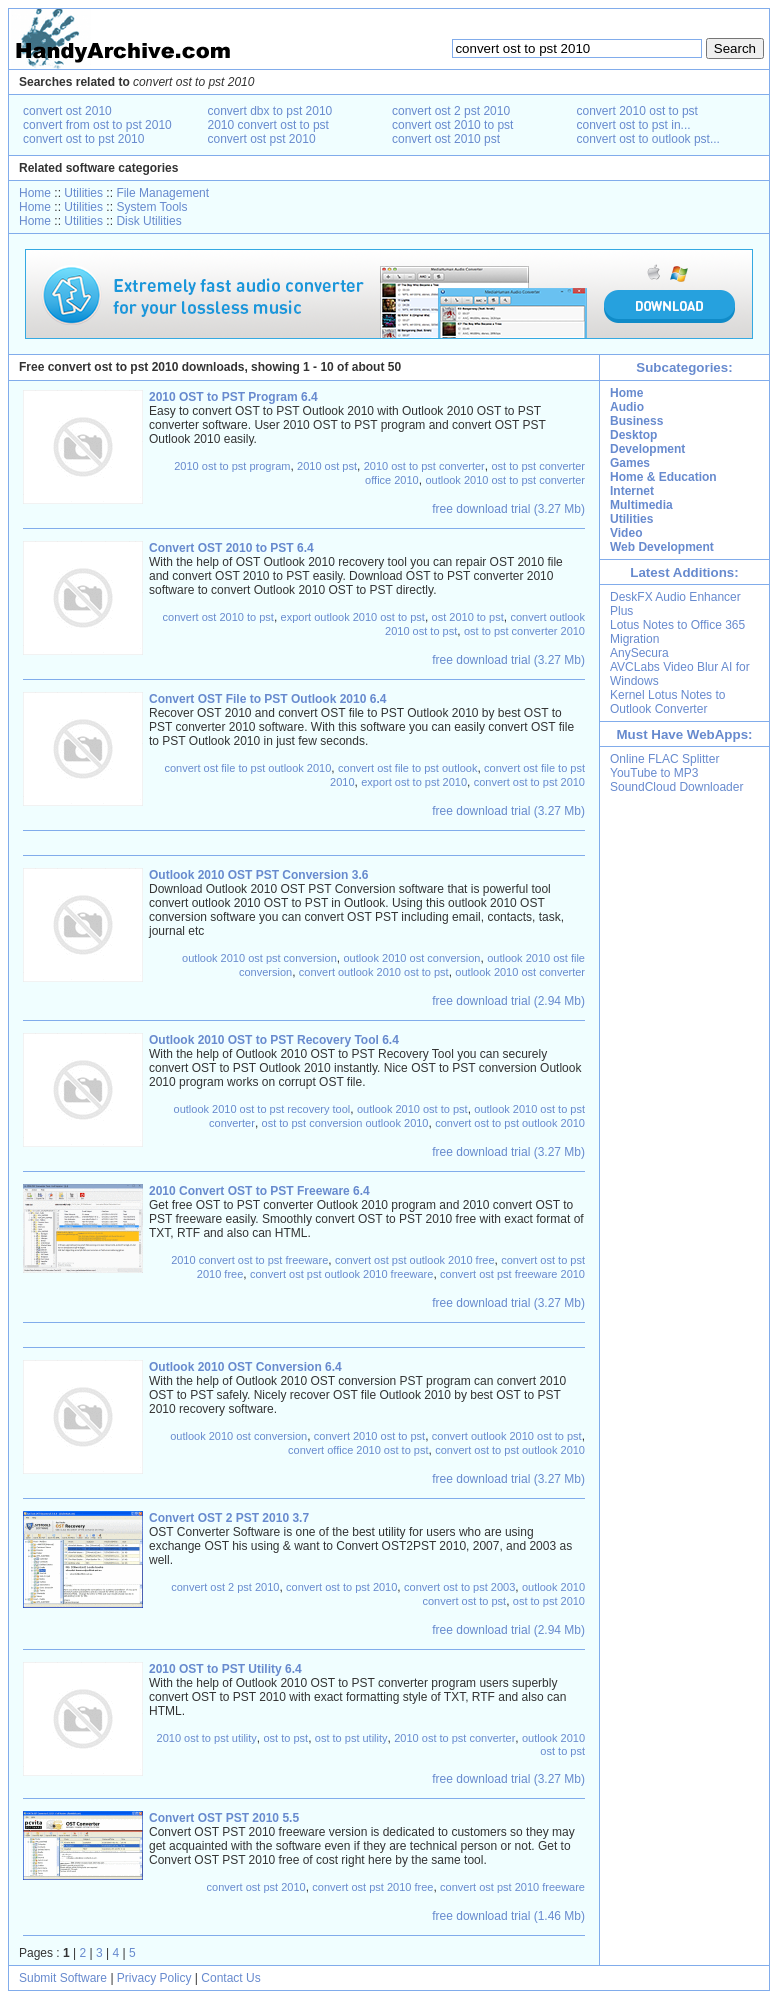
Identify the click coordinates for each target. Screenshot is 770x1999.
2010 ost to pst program (232, 466)
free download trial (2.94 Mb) (508, 1001)
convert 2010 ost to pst (637, 111)
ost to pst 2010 (549, 1601)
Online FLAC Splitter (664, 759)
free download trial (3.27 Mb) (508, 509)
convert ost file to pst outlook (407, 768)
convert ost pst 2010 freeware (512, 1887)
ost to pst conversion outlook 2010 (345, 1123)
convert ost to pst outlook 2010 (510, 1123)
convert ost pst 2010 (262, 139)
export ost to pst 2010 (414, 782)
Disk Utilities (148, 221)
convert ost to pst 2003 (459, 1587)
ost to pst (286, 1738)
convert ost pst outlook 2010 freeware (341, 1274)
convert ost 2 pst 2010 (451, 111)
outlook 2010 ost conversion (411, 958)
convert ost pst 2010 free (372, 1887)
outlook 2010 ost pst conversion (259, 958)
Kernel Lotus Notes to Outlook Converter (667, 702)
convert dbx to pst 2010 (270, 111)
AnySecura (639, 653)
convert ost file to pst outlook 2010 (247, 768)
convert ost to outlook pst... (648, 139)
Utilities (83, 193)
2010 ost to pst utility (207, 1738)
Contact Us (230, 1978)
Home (35, 193)
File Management (162, 193)
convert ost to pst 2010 (83, 139)
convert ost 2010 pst (446, 139)
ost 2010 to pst (468, 617)
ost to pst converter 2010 (524, 631)
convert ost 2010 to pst (452, 125)
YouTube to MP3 (654, 773)
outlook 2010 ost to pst (412, 1109)
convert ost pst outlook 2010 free (415, 1260)
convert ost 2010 (67, 111)
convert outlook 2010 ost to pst (374, 972)
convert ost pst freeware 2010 (512, 1274)
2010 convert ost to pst (268, 125)
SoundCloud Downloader (676, 787)
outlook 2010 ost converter (520, 972)
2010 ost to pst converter (424, 466)
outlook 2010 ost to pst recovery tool (262, 1109)
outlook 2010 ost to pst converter (505, 480)
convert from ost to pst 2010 (97, 125)
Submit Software (63, 1978)
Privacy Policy (154, 1978)
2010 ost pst (327, 466)
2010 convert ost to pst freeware (249, 1260)
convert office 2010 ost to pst (358, 1450)
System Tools (151, 207)
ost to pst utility (351, 1738)
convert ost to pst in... (634, 125)
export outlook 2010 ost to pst (353, 617)
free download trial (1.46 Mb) (508, 1916)
